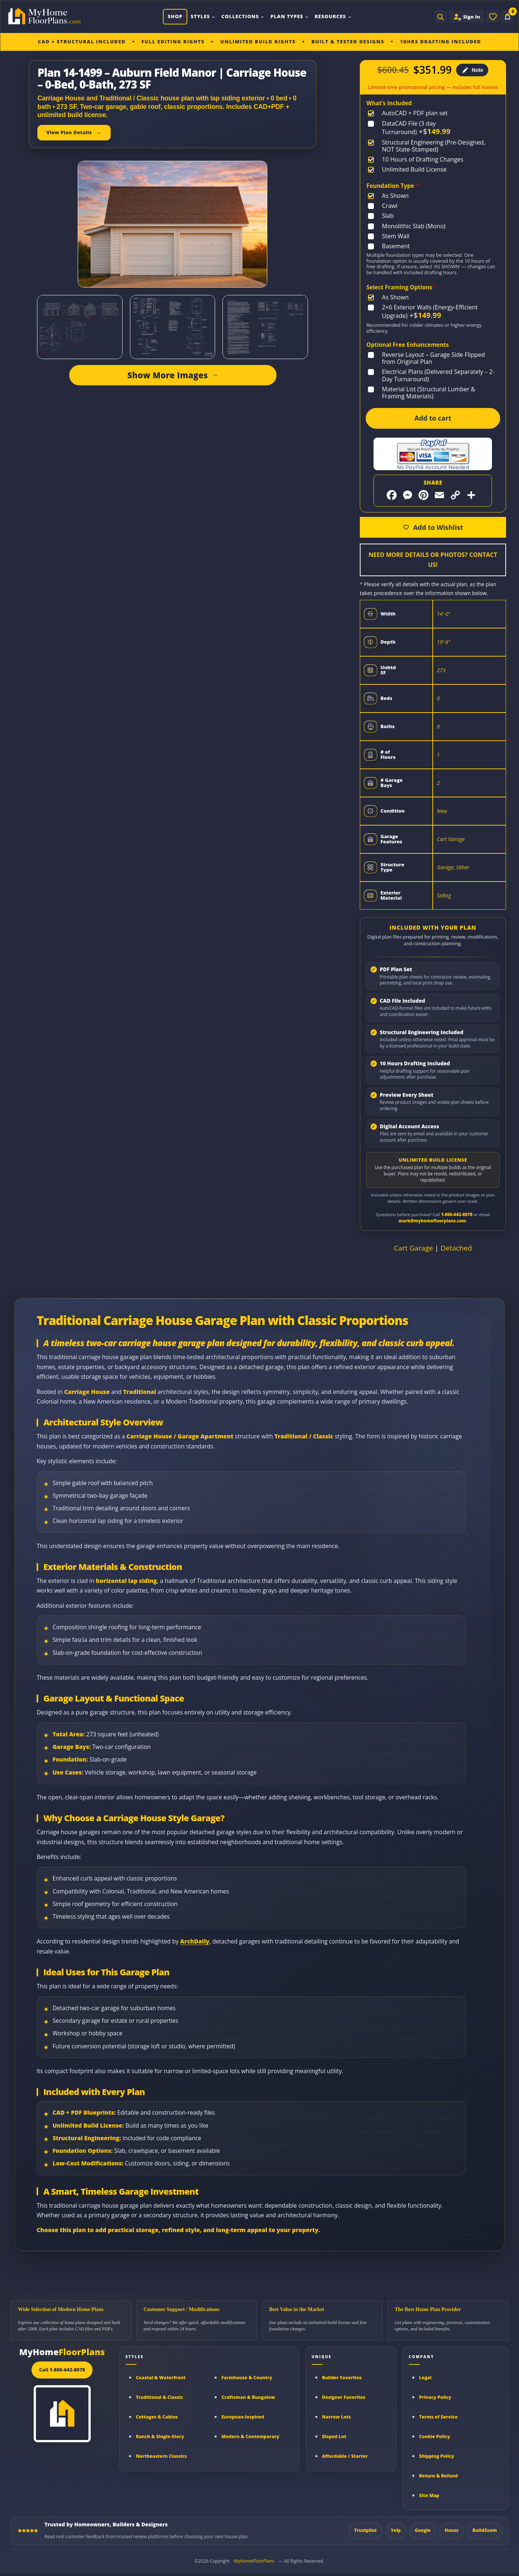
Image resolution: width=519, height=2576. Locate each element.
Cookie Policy (434, 2436)
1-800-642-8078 (456, 1214)
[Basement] (390, 246)
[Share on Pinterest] (423, 495)
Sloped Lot (334, 2436)
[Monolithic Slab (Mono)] (408, 226)
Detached (456, 1248)
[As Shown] (389, 196)
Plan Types (289, 16)
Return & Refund (438, 2476)
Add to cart (433, 418)
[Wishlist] (492, 16)
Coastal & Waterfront (160, 2377)
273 (441, 670)
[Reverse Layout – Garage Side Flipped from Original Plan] (432, 358)
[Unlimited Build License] (408, 169)
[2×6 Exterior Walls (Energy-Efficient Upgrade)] (432, 312)
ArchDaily (195, 1941)
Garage (445, 867)
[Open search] (440, 16)
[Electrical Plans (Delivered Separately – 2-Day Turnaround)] (432, 375)
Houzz (451, 2530)
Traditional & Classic (159, 2397)
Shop (175, 16)
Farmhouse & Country (246, 2377)
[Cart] (507, 16)
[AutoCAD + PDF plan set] (409, 113)
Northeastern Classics (161, 2456)
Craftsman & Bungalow (248, 2397)
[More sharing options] (471, 495)
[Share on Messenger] (407, 495)
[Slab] (382, 216)
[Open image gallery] (308, 236)
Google (423, 2530)
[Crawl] (384, 206)
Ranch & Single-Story (160, 2436)
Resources (333, 16)
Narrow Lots (336, 2417)
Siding (444, 895)
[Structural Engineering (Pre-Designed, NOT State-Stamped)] (432, 146)
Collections (242, 16)
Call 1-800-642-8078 (62, 2369)
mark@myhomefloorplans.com (432, 1221)
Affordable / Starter (345, 2456)
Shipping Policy (436, 2456)
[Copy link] (455, 495)
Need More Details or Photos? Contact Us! (433, 560)
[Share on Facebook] (391, 495)
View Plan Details (69, 132)
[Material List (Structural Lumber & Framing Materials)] (432, 393)
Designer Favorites (343, 2397)
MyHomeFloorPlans (254, 2561)
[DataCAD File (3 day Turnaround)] (432, 128)
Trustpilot (365, 2530)
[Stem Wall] (390, 236)
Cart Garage (451, 839)
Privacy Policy (435, 2397)
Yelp (396, 2530)
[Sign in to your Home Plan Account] (466, 16)
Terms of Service (438, 2417)
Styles (203, 16)
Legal (425, 2377)
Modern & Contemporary (250, 2436)
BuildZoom (484, 2530)
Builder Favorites (342, 2377)
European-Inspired (242, 2417)
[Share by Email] (439, 495)
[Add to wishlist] (433, 527)
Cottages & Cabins (157, 2417)
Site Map (429, 2495)
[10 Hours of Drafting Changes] (417, 159)
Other (462, 867)
